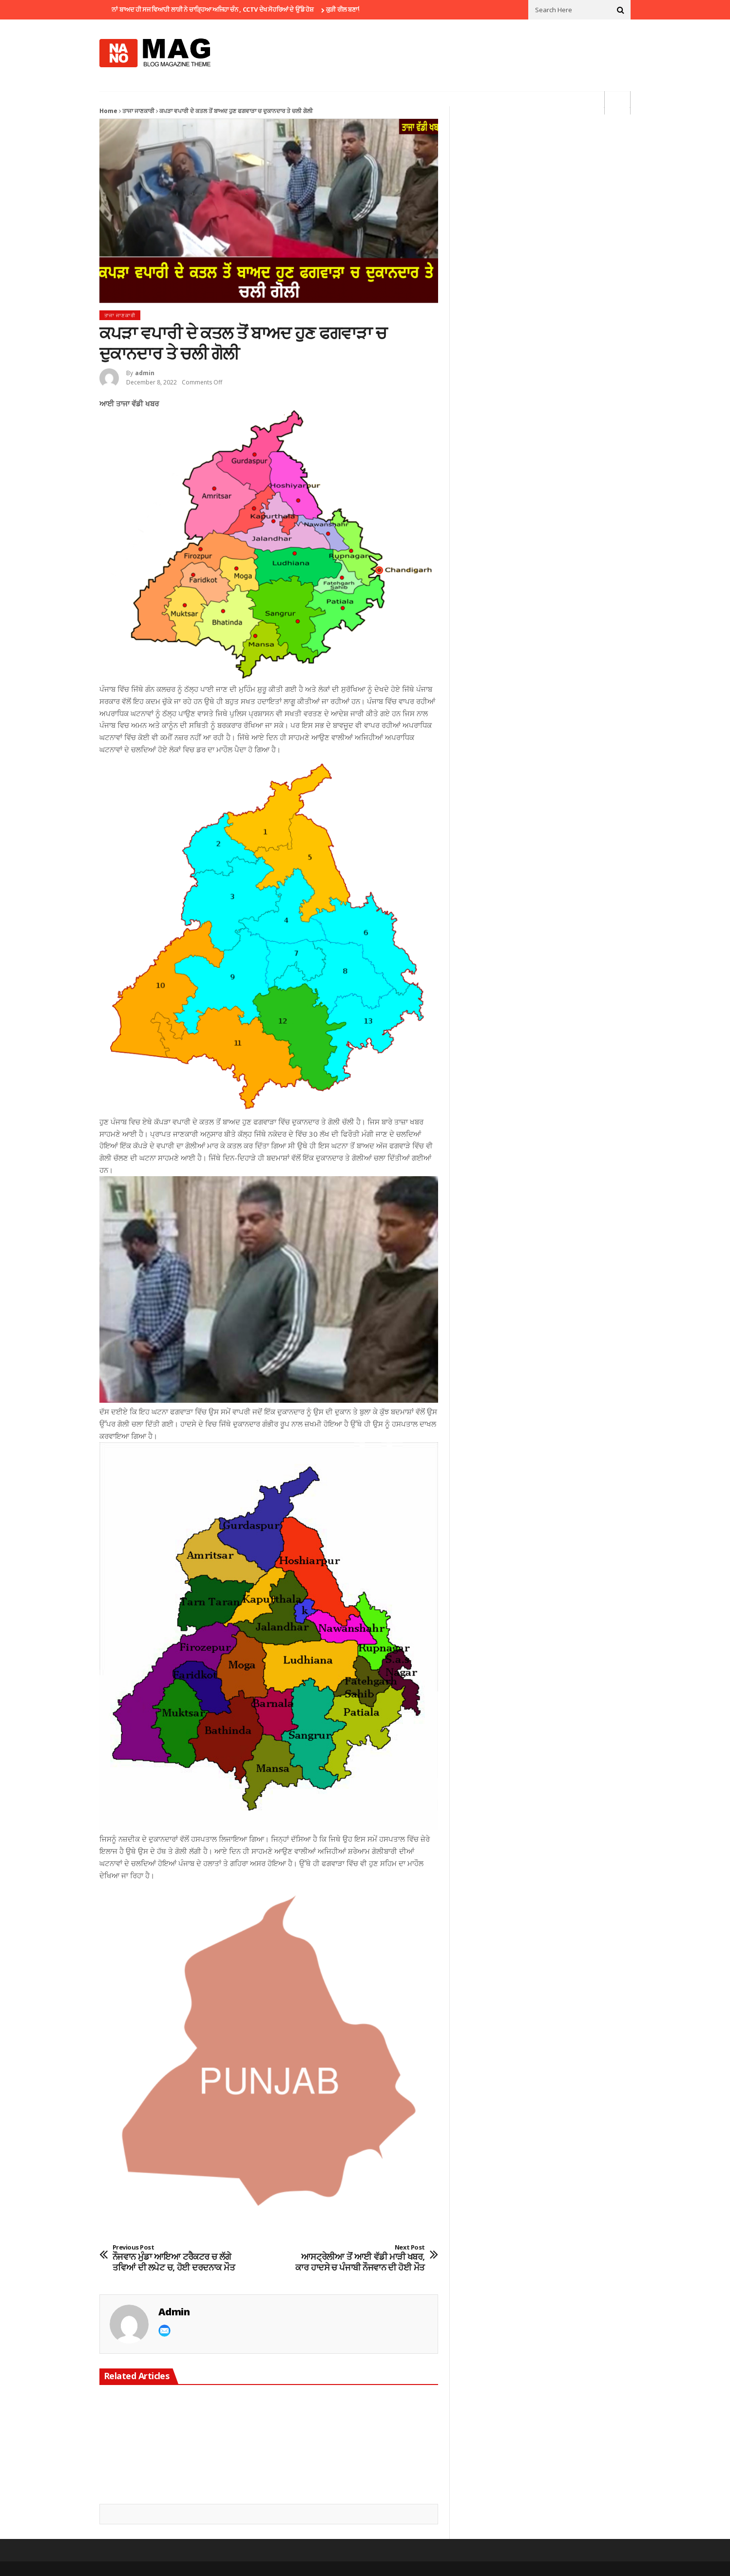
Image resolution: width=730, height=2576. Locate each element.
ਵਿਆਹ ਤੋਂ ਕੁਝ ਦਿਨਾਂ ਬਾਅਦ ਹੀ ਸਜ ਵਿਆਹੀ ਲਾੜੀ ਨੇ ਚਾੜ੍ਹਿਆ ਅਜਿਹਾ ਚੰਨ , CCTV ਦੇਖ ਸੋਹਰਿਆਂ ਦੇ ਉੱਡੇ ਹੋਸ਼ (205, 9)
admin (144, 373)
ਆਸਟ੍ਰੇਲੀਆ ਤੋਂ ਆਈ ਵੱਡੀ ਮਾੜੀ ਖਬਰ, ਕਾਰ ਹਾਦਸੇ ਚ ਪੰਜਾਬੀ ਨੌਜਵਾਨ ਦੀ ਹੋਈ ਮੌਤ (360, 2258)
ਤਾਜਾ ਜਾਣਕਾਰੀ (138, 111)
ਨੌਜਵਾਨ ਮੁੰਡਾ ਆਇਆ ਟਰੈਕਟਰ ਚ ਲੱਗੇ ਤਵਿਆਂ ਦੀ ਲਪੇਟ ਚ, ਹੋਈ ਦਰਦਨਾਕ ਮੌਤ (177, 2258)
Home (108, 111)
